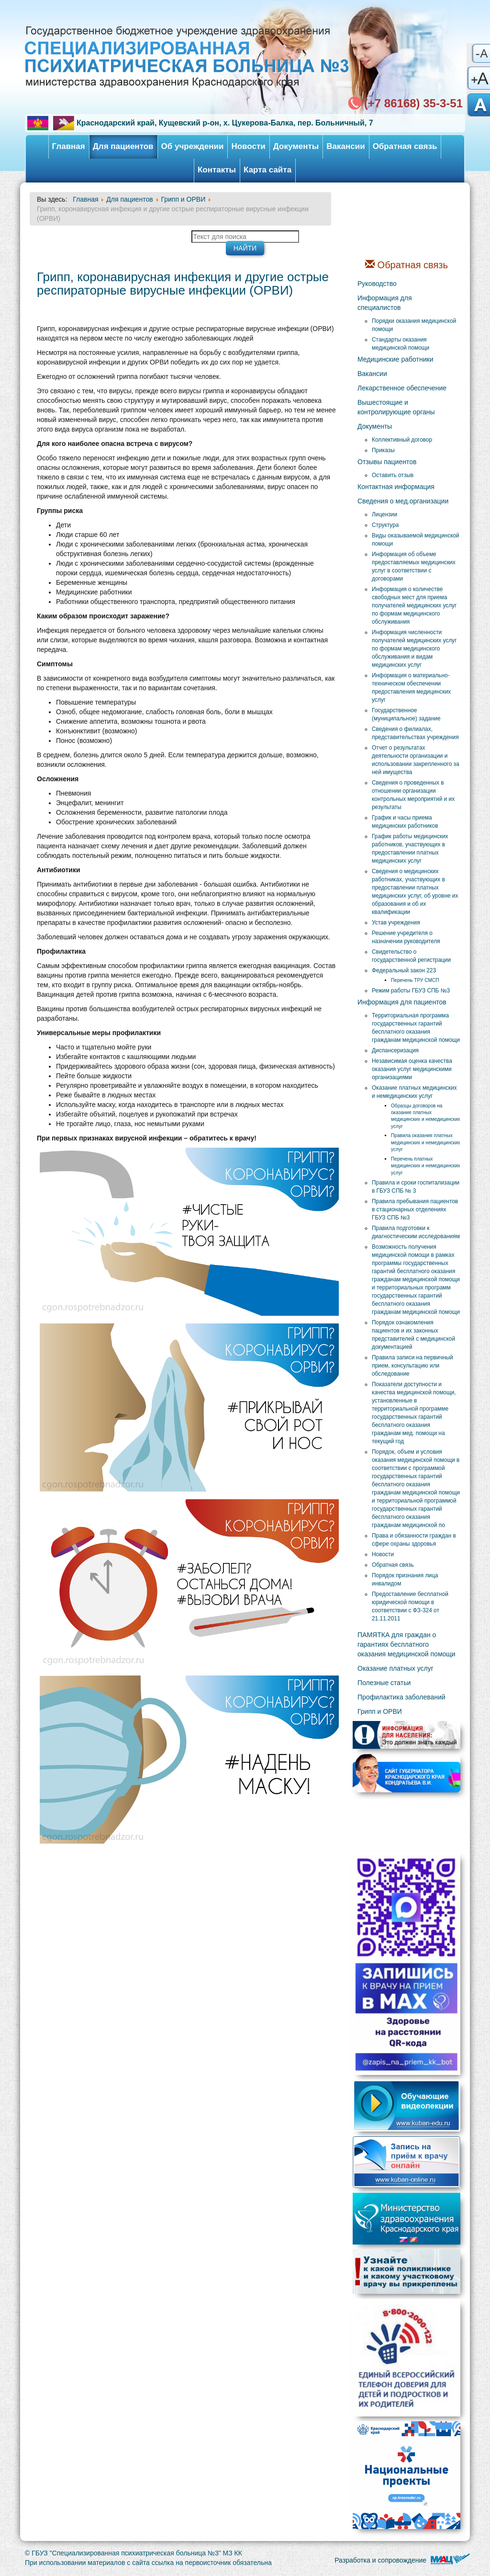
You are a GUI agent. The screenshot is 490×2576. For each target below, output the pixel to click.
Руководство (377, 283)
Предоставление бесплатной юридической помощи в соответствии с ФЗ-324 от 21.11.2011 (410, 1606)
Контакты (217, 169)
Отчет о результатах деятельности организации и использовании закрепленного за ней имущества (415, 759)
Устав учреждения (396, 922)
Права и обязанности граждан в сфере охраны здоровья (414, 1539)
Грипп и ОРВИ (379, 1711)
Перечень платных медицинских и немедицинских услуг (425, 1165)
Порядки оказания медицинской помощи (414, 325)
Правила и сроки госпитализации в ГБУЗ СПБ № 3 (415, 1186)
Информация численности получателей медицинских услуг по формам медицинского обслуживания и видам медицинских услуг (414, 648)
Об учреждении (192, 146)
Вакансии (345, 146)
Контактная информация (395, 486)
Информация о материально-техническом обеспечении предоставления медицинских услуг (411, 687)
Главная (68, 146)
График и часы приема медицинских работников (405, 821)
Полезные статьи (384, 1683)
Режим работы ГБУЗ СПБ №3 (411, 990)
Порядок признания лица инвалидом (405, 1579)
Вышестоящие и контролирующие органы (396, 407)
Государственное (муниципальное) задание (406, 714)
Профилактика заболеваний (401, 1697)
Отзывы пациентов (386, 462)
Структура (385, 525)
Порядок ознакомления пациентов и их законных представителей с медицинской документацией (413, 1334)
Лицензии (384, 514)
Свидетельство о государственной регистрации (411, 955)
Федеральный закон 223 (404, 970)
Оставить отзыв (392, 475)
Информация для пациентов (401, 1002)
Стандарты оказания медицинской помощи (400, 343)
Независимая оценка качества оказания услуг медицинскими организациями (412, 1069)
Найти (245, 248)
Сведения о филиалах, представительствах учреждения (415, 733)
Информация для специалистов (384, 302)
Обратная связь (405, 146)
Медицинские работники (395, 359)
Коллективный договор (402, 439)
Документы (296, 146)
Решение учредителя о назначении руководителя (406, 937)
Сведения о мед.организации (402, 501)
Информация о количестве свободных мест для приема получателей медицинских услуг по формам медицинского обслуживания (414, 605)
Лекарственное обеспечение (401, 388)
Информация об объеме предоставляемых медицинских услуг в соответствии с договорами (414, 566)
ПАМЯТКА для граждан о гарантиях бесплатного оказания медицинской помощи (406, 1644)
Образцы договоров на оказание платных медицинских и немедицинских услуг (425, 1116)
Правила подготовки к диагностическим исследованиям (416, 1232)
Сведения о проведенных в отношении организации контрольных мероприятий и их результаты (413, 794)
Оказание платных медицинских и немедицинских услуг (414, 1091)
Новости (248, 146)
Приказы (383, 450)
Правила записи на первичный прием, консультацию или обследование (412, 1365)
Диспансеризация (395, 1050)
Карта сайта (267, 169)
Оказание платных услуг (395, 1668)
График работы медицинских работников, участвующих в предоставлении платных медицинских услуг (410, 848)
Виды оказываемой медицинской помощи (415, 539)
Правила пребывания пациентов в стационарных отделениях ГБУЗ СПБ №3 (415, 1209)
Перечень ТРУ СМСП (415, 980)
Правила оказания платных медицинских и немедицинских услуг (425, 1142)
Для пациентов (123, 146)
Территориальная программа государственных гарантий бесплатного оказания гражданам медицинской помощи (416, 1027)
